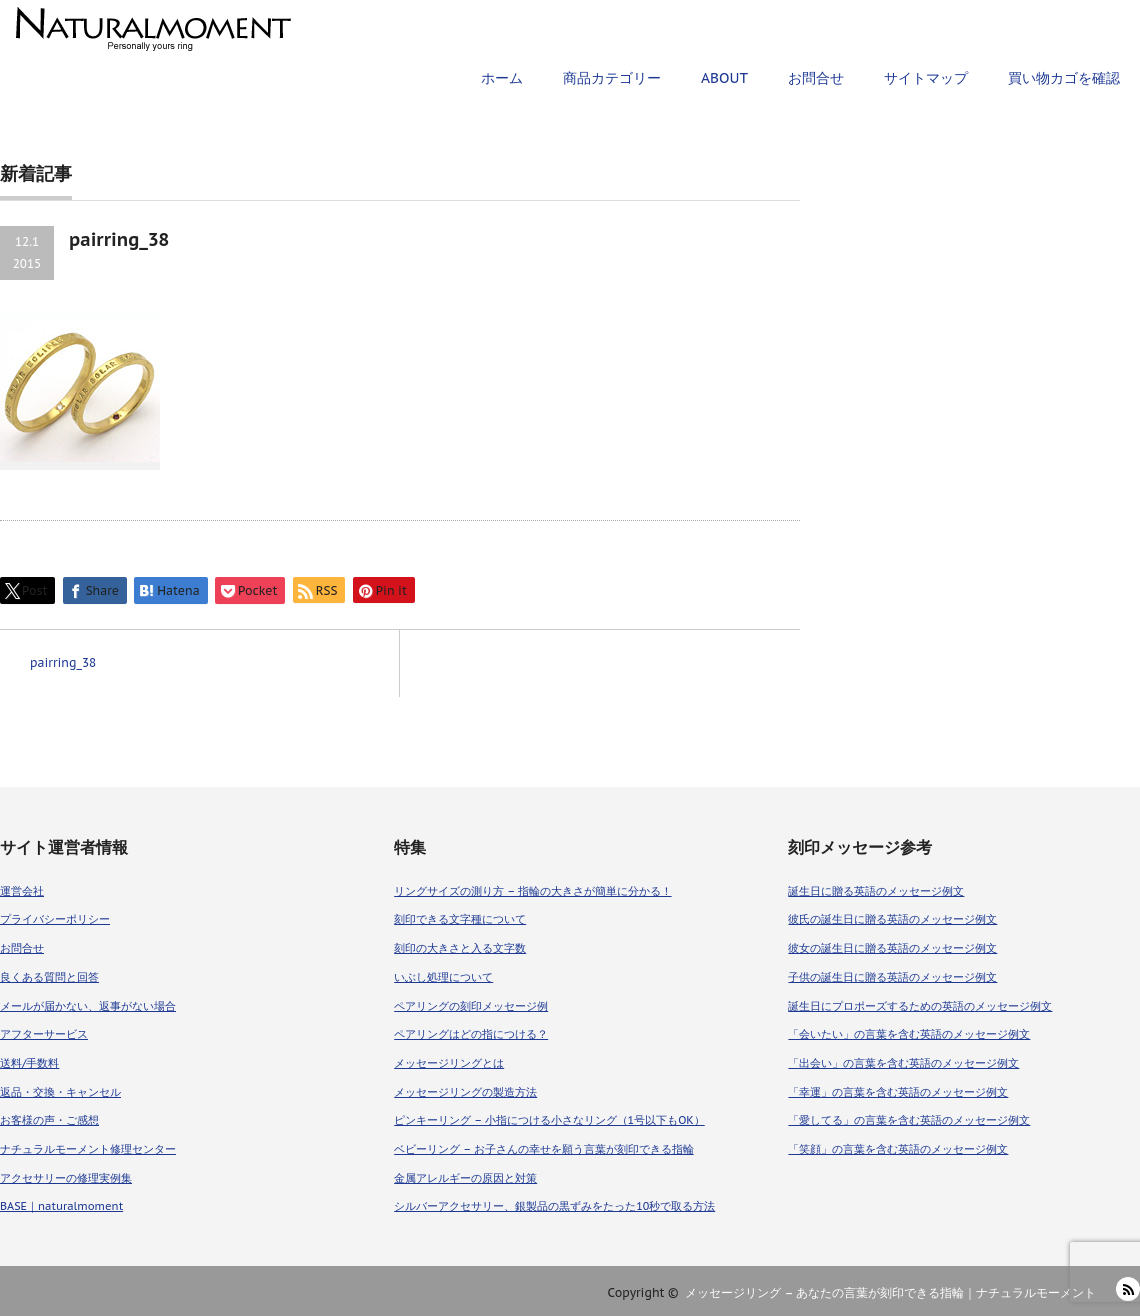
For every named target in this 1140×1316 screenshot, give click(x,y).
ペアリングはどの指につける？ (471, 1034)
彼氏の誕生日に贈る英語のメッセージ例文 (892, 919)
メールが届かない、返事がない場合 (88, 1006)
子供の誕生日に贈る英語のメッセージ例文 (892, 977)
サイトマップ (926, 78)
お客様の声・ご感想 (49, 1120)
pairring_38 (63, 662)
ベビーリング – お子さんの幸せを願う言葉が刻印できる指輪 (543, 1149)
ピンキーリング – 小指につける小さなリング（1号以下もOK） (549, 1120)
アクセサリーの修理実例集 (66, 1178)
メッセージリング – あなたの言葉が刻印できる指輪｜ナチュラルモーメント (890, 1292)
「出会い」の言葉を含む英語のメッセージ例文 (903, 1063)
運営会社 (22, 891)
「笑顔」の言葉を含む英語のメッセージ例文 (898, 1149)
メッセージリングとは (449, 1063)
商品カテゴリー (612, 78)
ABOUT (724, 78)
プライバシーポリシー (55, 919)
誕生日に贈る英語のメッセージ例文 (876, 891)
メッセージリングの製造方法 (465, 1092)
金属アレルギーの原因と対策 (465, 1178)
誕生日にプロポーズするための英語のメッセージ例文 (920, 1006)
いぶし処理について (443, 977)
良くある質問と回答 (49, 977)
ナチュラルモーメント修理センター (88, 1149)
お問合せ (816, 78)
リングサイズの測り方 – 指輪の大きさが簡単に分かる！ (532, 891)
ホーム (502, 78)
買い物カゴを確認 (1064, 78)
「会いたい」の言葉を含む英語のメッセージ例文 (909, 1034)
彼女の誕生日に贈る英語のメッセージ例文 (892, 948)
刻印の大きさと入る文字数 (460, 948)
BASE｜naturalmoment (61, 1206)
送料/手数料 (29, 1063)
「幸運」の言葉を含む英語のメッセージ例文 (898, 1092)
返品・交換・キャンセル (60, 1092)
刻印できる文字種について (460, 919)
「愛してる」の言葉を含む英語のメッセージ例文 (909, 1120)
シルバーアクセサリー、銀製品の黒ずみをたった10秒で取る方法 (554, 1206)
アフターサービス (44, 1034)
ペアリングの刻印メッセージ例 (471, 1006)
